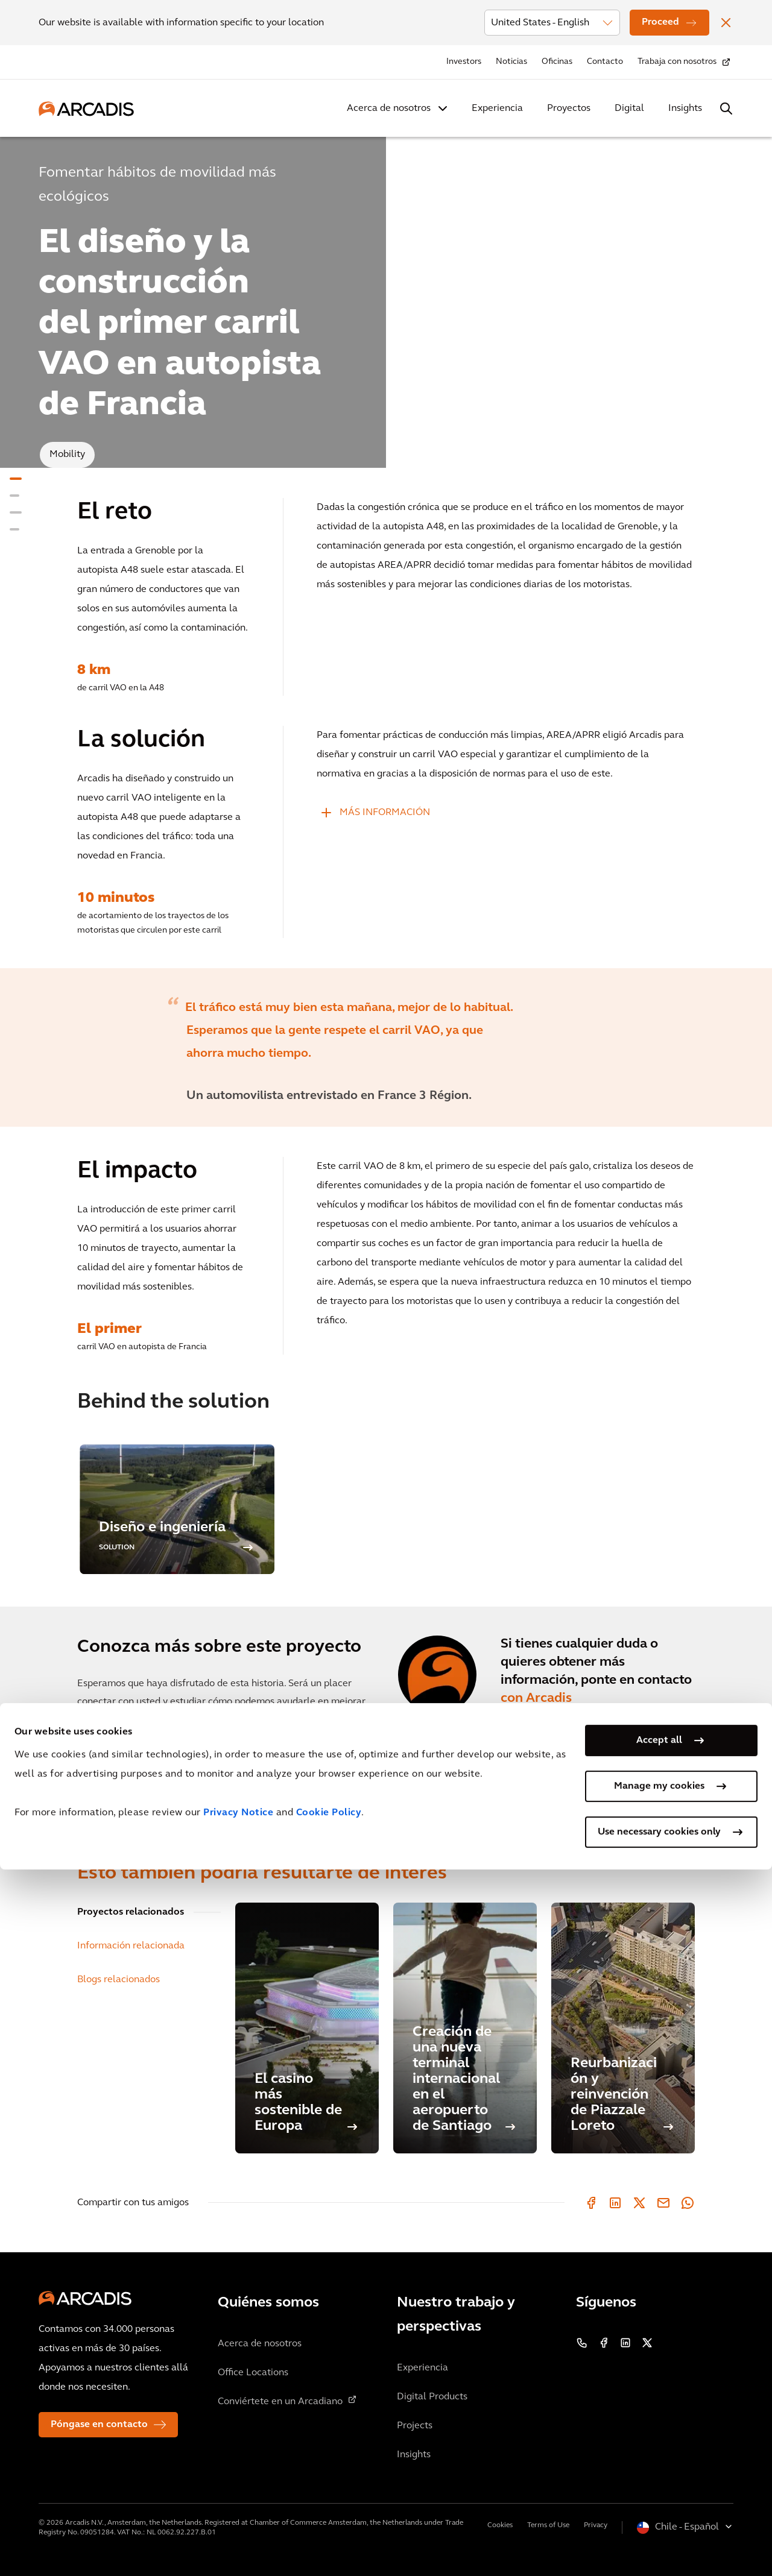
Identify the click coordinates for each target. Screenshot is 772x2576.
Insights (685, 108)
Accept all (659, 2447)
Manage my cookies (659, 2493)
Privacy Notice (238, 2519)
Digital (629, 108)
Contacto (605, 61)
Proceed (660, 22)
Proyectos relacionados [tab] (130, 1912)
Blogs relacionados (118, 1980)
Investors (463, 61)
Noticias (511, 61)
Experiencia (497, 108)
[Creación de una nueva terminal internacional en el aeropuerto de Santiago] (465, 2028)
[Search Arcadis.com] (726, 108)
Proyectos (568, 108)
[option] (386, 1047)
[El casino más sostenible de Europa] (307, 2028)
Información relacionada (131, 1946)
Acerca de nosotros (389, 108)
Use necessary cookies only (659, 2538)
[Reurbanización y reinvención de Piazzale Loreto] (623, 2028)
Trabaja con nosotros (677, 61)
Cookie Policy (329, 2519)
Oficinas (557, 61)
